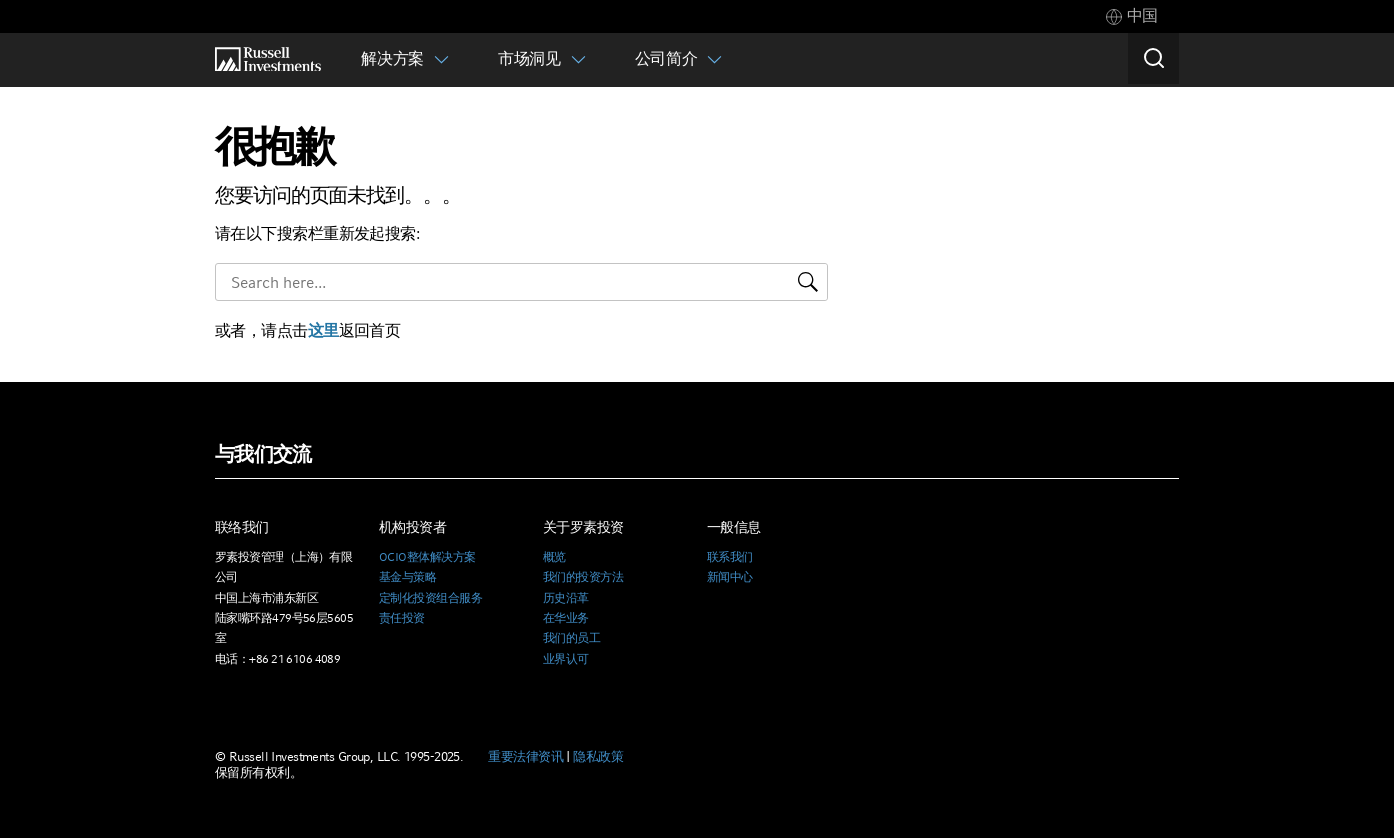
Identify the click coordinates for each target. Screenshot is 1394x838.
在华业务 (566, 618)
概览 (554, 557)
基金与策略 (407, 577)
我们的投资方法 (583, 577)
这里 (323, 330)
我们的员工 (571, 638)
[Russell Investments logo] (268, 59)
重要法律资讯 (525, 756)
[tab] (1132, 16)
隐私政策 (598, 756)
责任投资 (402, 618)
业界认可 (566, 659)
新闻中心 (730, 577)
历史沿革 (566, 598)
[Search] (1153, 59)
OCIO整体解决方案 (427, 557)
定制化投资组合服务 (430, 598)
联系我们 (730, 557)
